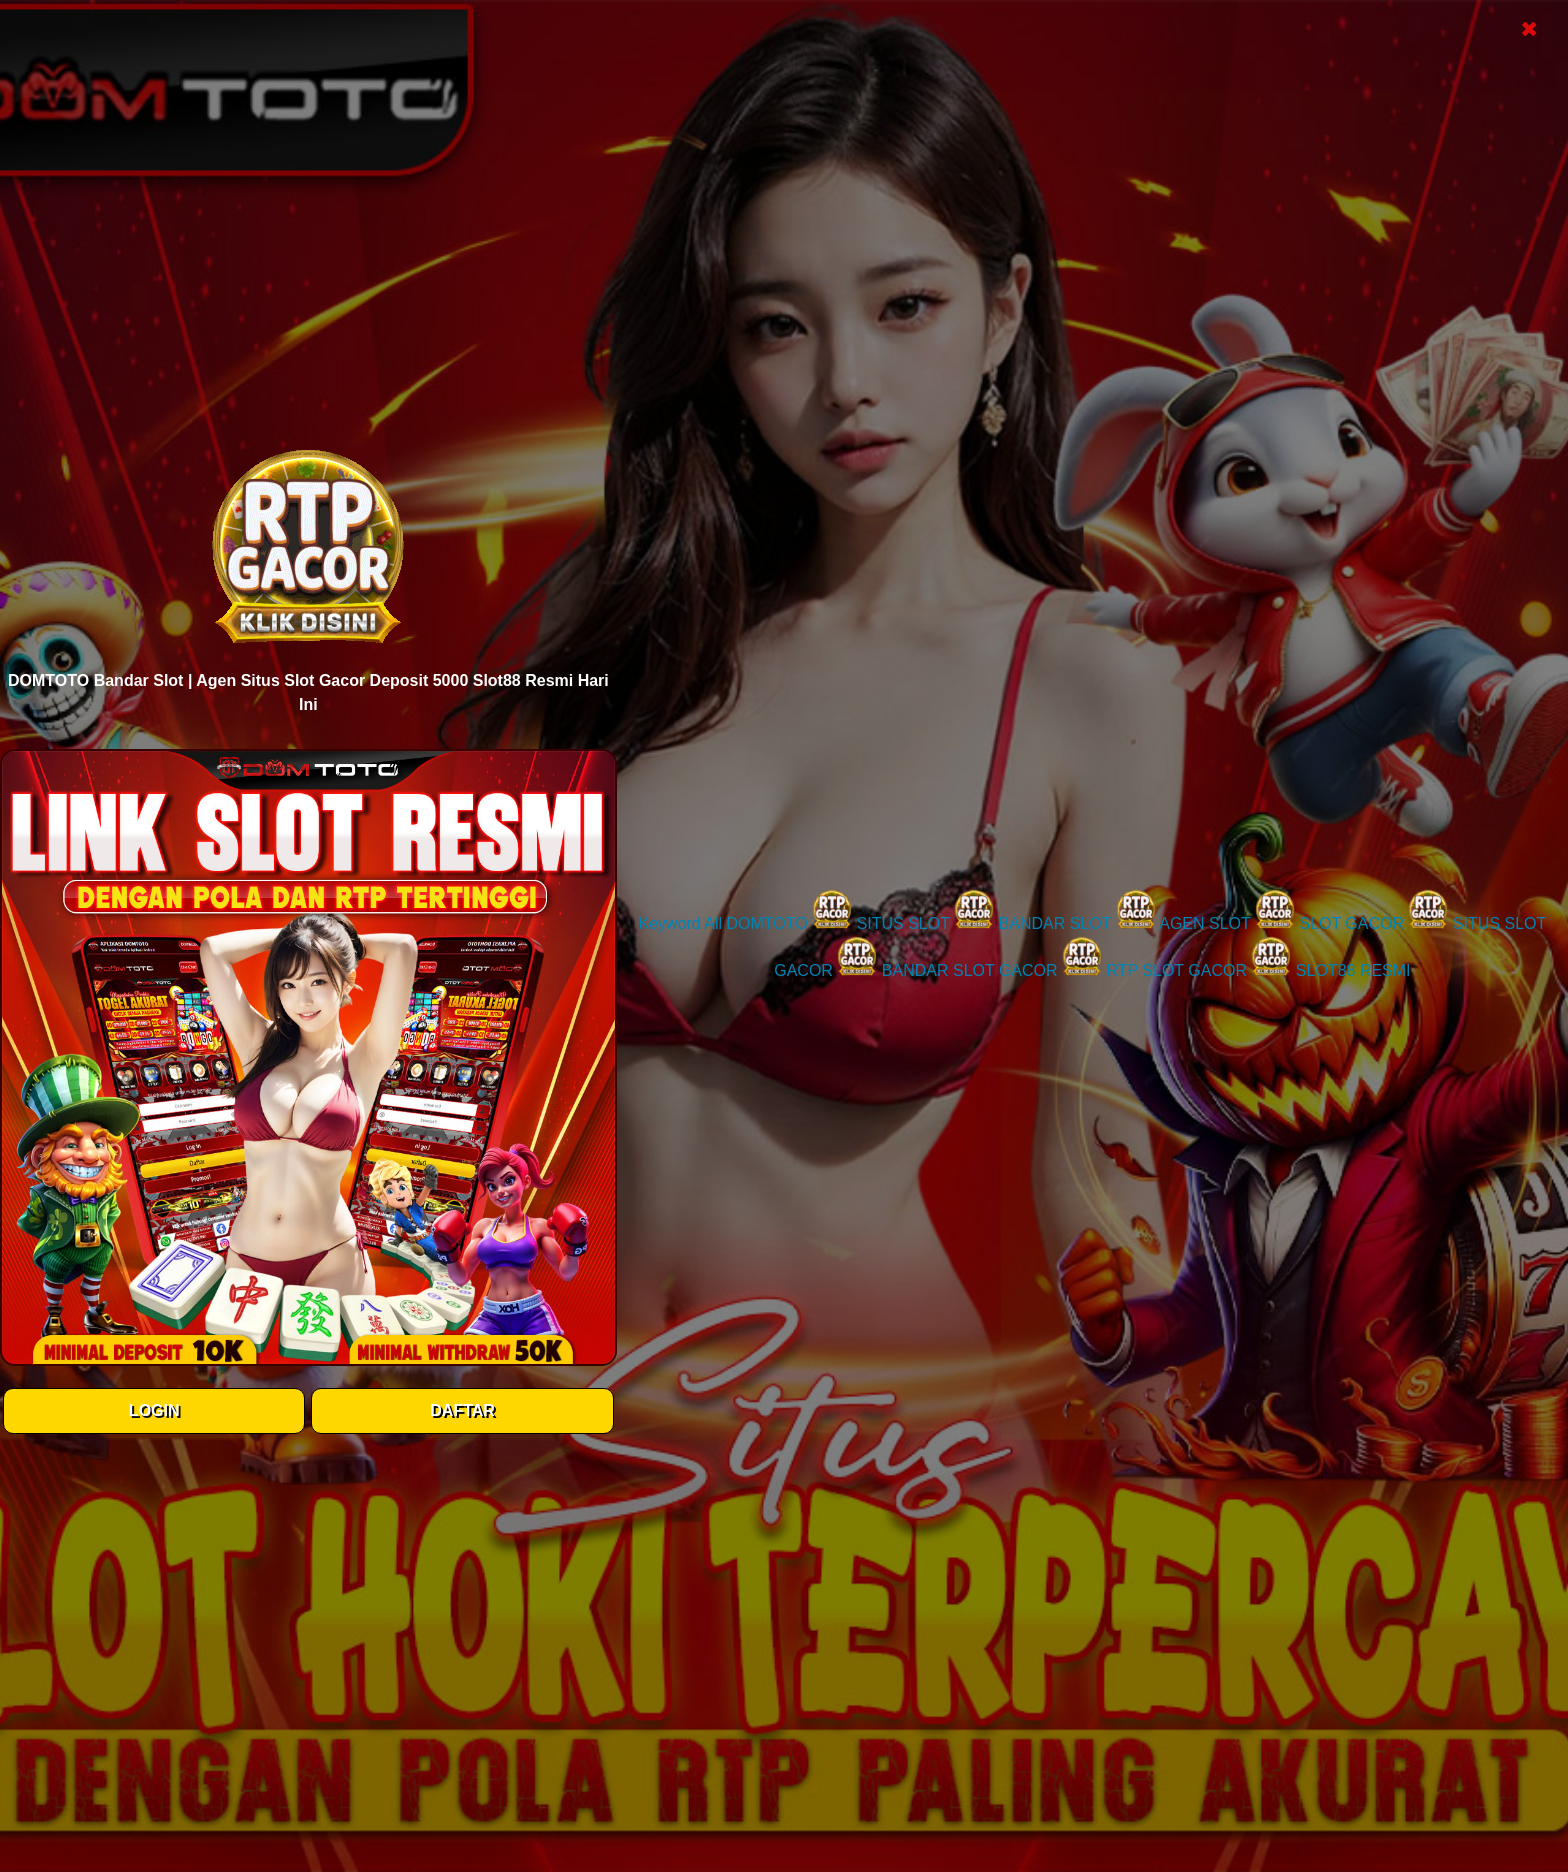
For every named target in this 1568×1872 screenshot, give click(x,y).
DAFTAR (462, 1410)
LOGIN (154, 1410)
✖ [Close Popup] (1529, 29)
